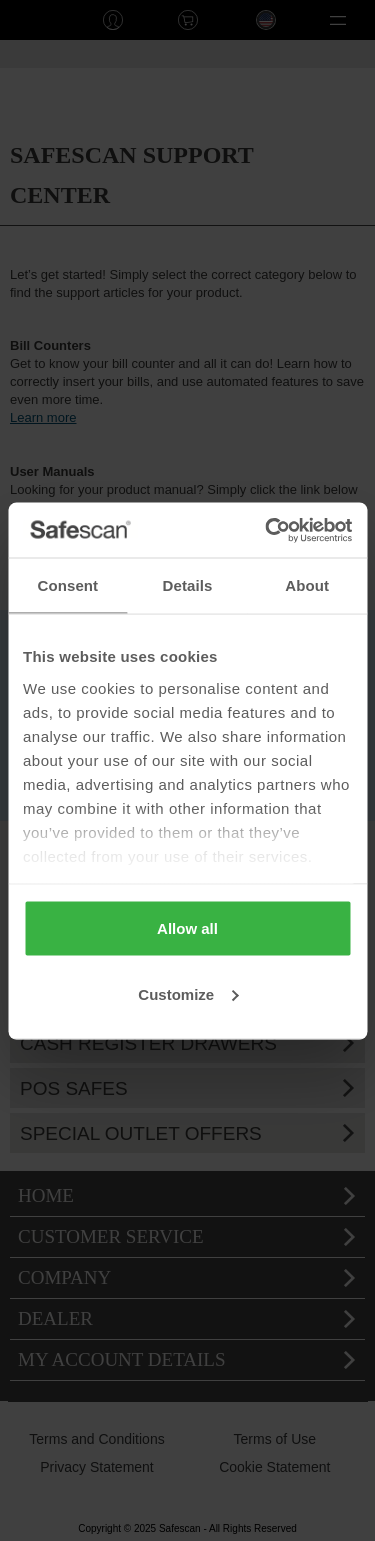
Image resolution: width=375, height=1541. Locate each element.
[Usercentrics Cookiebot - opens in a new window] (267, 530)
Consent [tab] (67, 585)
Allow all (187, 928)
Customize (188, 993)
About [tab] (307, 585)
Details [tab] (188, 585)
